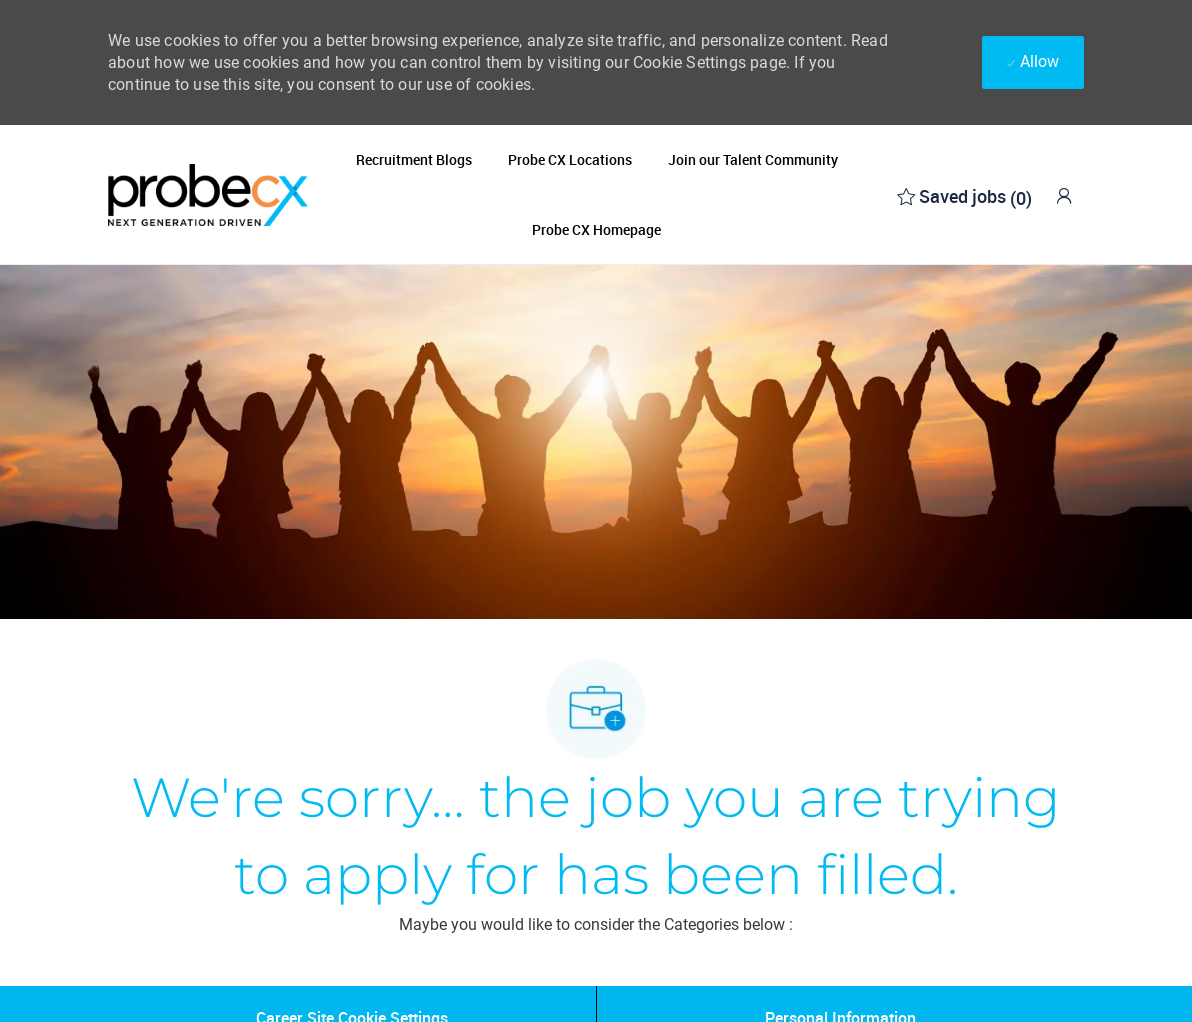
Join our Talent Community (753, 160)
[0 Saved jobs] (964, 194)
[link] (1064, 195)
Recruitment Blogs (414, 160)
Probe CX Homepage (596, 230)
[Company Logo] (208, 194)
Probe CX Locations (570, 160)
